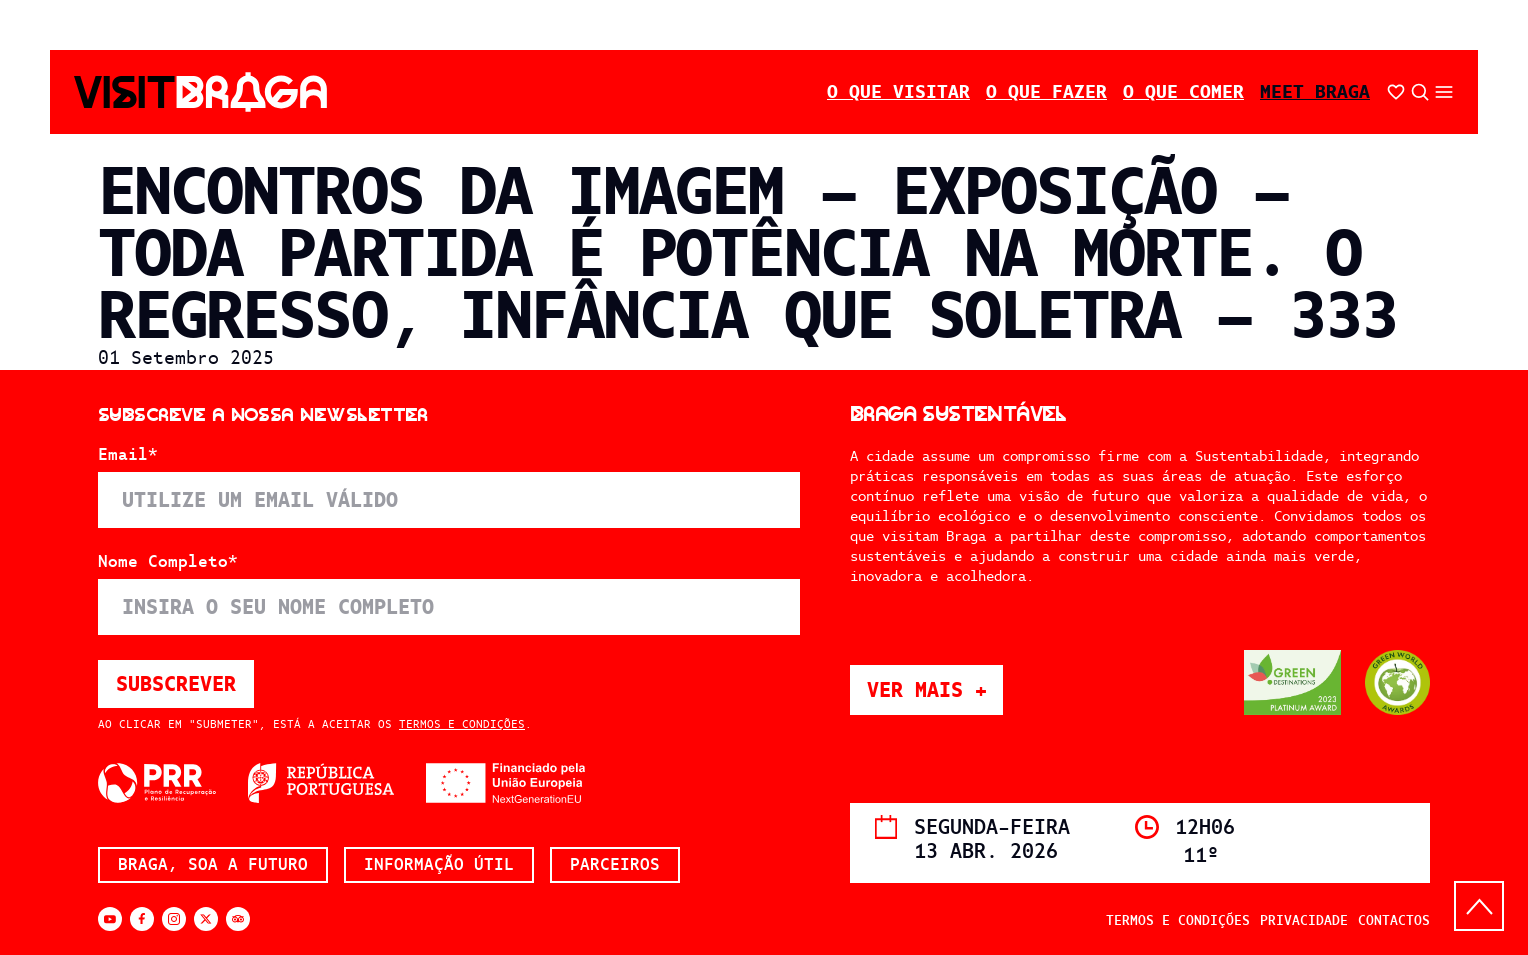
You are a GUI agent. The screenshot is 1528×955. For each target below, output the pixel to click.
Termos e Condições (462, 724)
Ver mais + (935, 689)
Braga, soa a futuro (213, 864)
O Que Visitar (898, 91)
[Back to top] (1479, 906)
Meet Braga (1315, 91)
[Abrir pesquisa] (1420, 92)
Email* (128, 455)
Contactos (1394, 920)
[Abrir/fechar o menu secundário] (1444, 92)
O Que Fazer (1046, 91)
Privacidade (1304, 920)
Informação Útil (439, 864)
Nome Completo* (168, 562)
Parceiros (615, 864)
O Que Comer (1183, 91)
